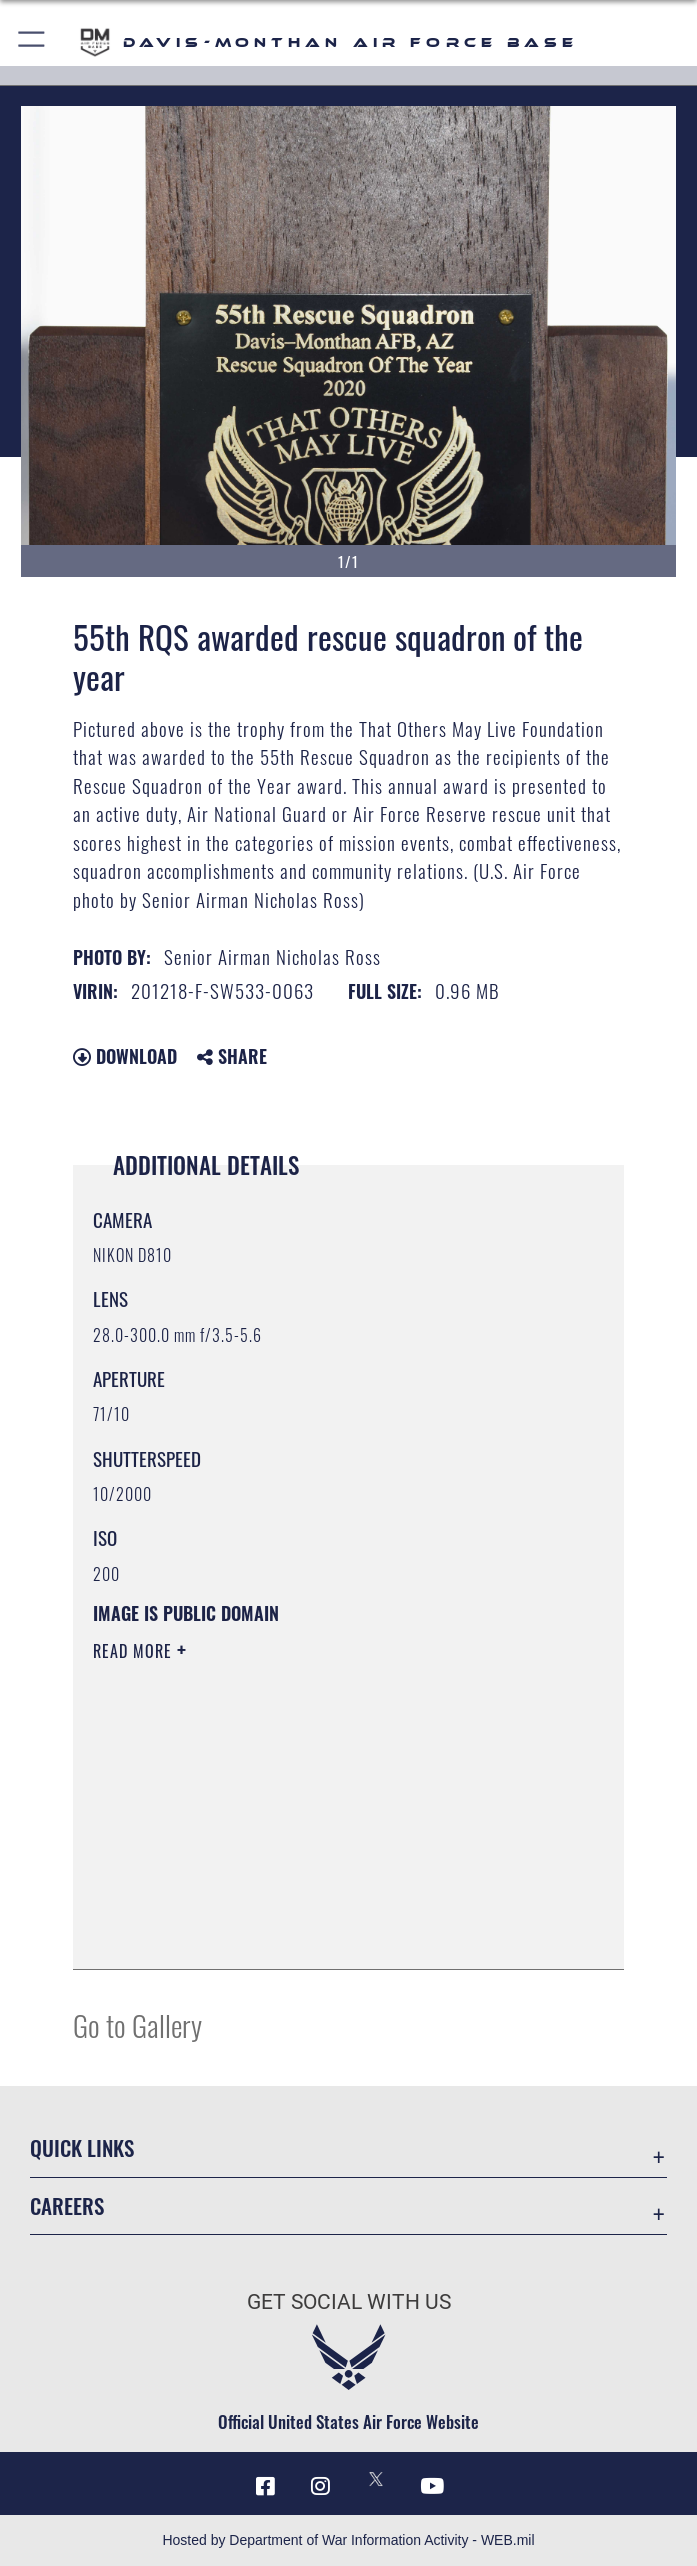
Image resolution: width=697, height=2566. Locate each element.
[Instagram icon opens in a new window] (321, 2486)
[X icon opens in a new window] (376, 2479)
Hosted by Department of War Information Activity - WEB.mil (348, 2540)
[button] (32, 42)
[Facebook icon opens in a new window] (265, 2486)
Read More (135, 1651)
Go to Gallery (137, 2024)
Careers (67, 2206)
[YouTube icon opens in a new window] (432, 2486)
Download (125, 1056)
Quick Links (82, 2148)
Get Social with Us (349, 2302)
